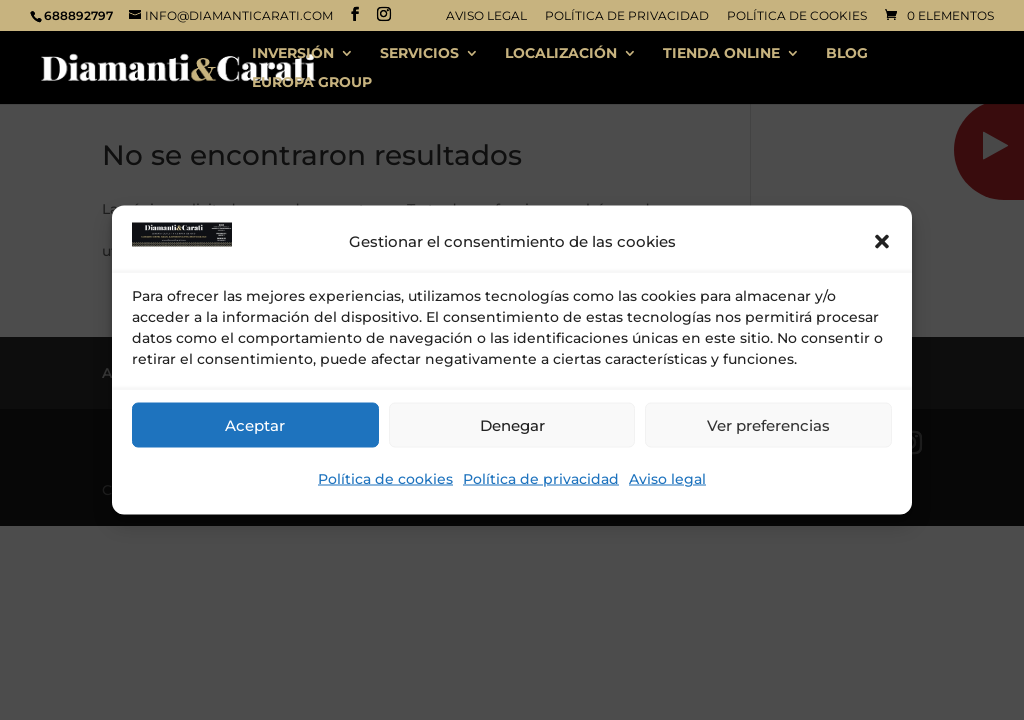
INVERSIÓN (293, 54)
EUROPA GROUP (312, 83)
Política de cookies (385, 479)
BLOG (847, 54)
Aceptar (255, 424)
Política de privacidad (541, 479)
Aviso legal (667, 479)
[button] (882, 242)
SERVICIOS (419, 54)
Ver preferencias (768, 424)
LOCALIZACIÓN (561, 54)
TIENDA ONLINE (721, 54)
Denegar (512, 424)
